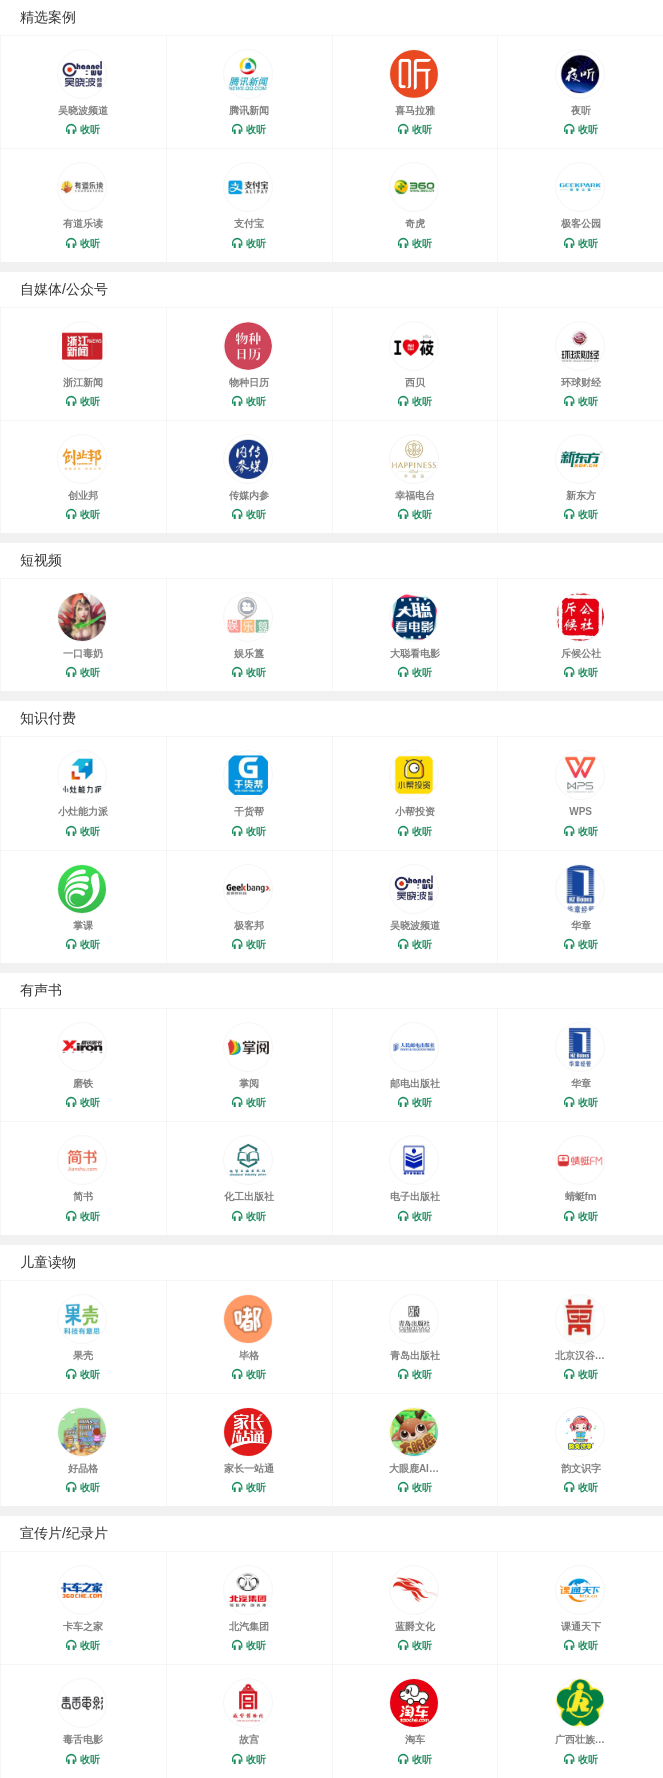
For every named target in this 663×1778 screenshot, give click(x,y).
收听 (90, 129)
